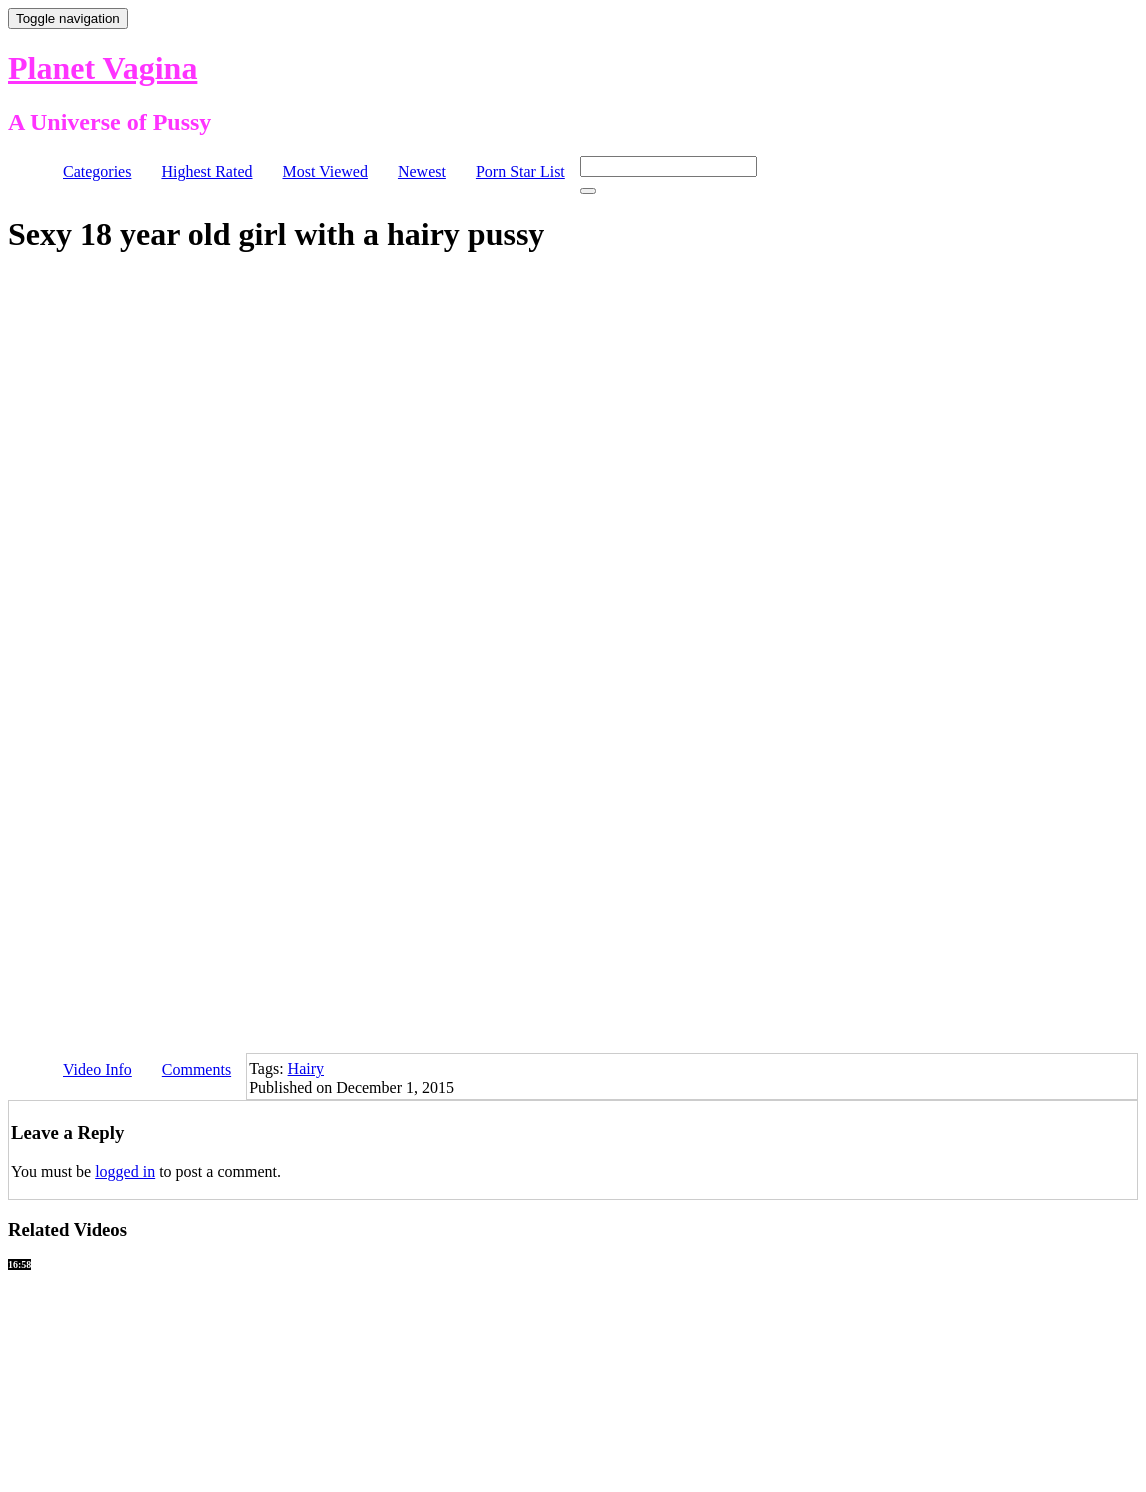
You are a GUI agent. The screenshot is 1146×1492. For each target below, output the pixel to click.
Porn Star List (520, 171)
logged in (125, 1171)
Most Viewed (325, 171)
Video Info (97, 1069)
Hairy (306, 1068)
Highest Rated (206, 171)
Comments (196, 1069)
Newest (422, 171)
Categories (97, 171)
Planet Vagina (102, 68)
